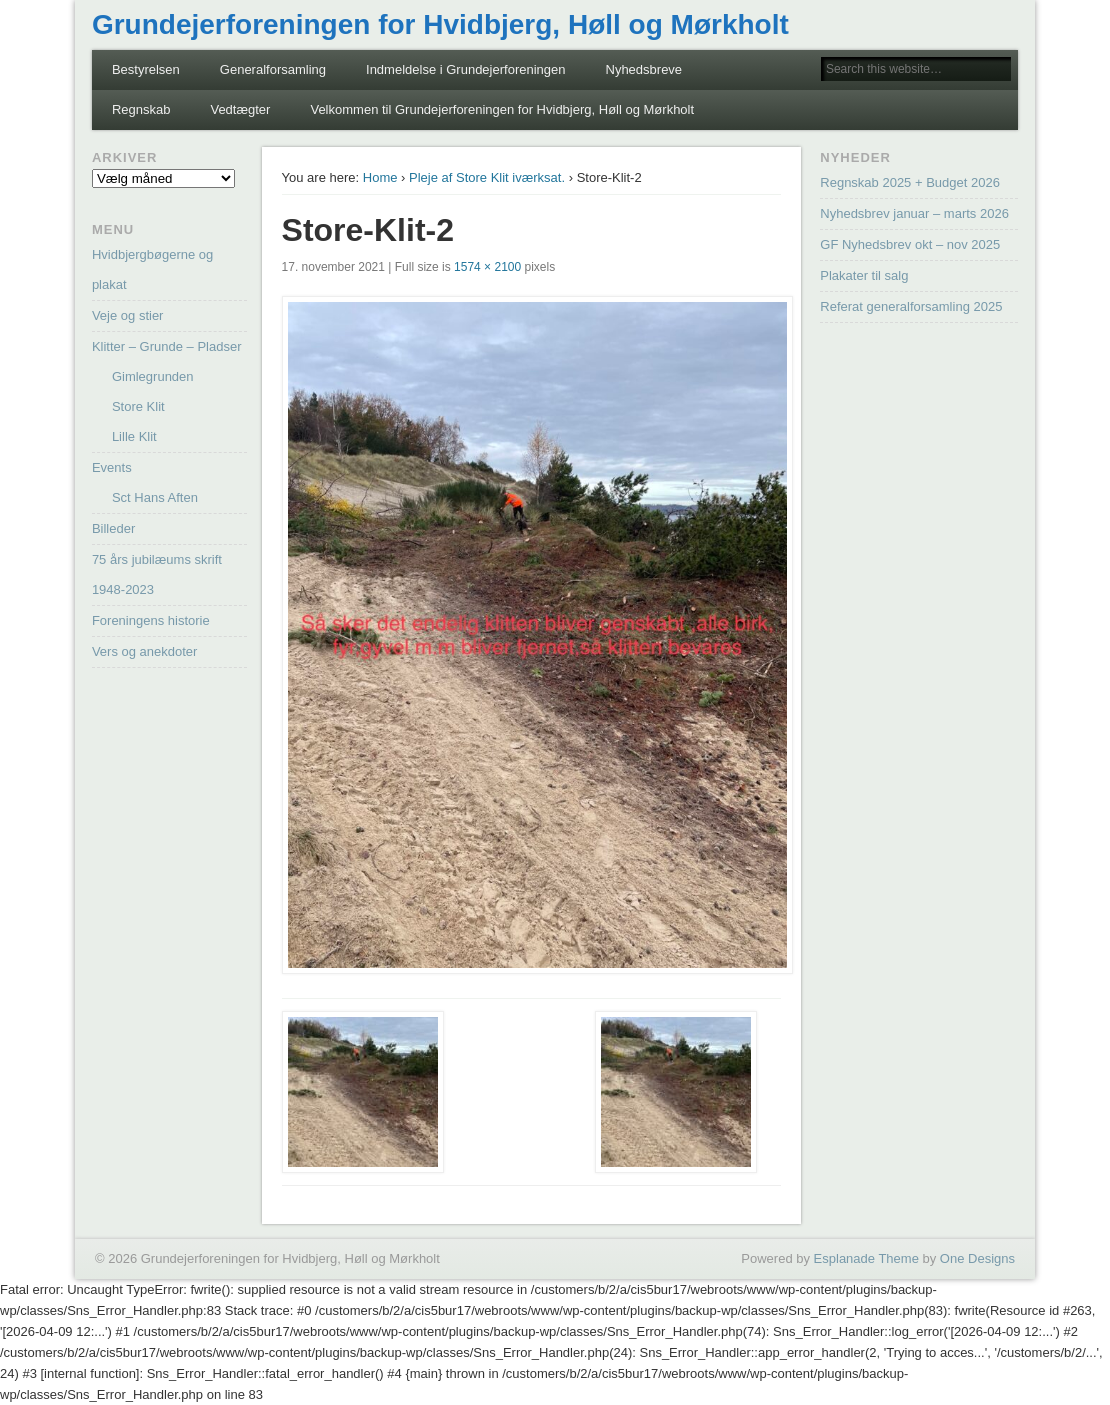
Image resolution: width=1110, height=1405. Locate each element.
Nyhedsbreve (644, 69)
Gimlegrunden (153, 376)
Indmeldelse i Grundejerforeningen (465, 69)
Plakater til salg (864, 275)
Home (380, 177)
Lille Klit (134, 436)
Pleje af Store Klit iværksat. (487, 177)
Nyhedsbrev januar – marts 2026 (914, 213)
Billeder (113, 528)
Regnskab (141, 109)
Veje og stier (128, 315)
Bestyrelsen (146, 69)
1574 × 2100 (487, 267)
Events (112, 467)
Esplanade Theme (866, 1258)
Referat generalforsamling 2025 (911, 306)
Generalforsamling (273, 69)
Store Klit (138, 406)
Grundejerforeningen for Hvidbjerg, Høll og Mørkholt (440, 24)
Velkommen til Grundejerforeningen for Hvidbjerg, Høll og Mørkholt (502, 109)
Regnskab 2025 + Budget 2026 (910, 182)
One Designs (977, 1258)
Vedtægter (240, 109)
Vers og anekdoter (145, 651)
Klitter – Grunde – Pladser (167, 346)
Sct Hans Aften (155, 497)
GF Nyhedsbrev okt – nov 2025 (910, 244)
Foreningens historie (151, 620)
